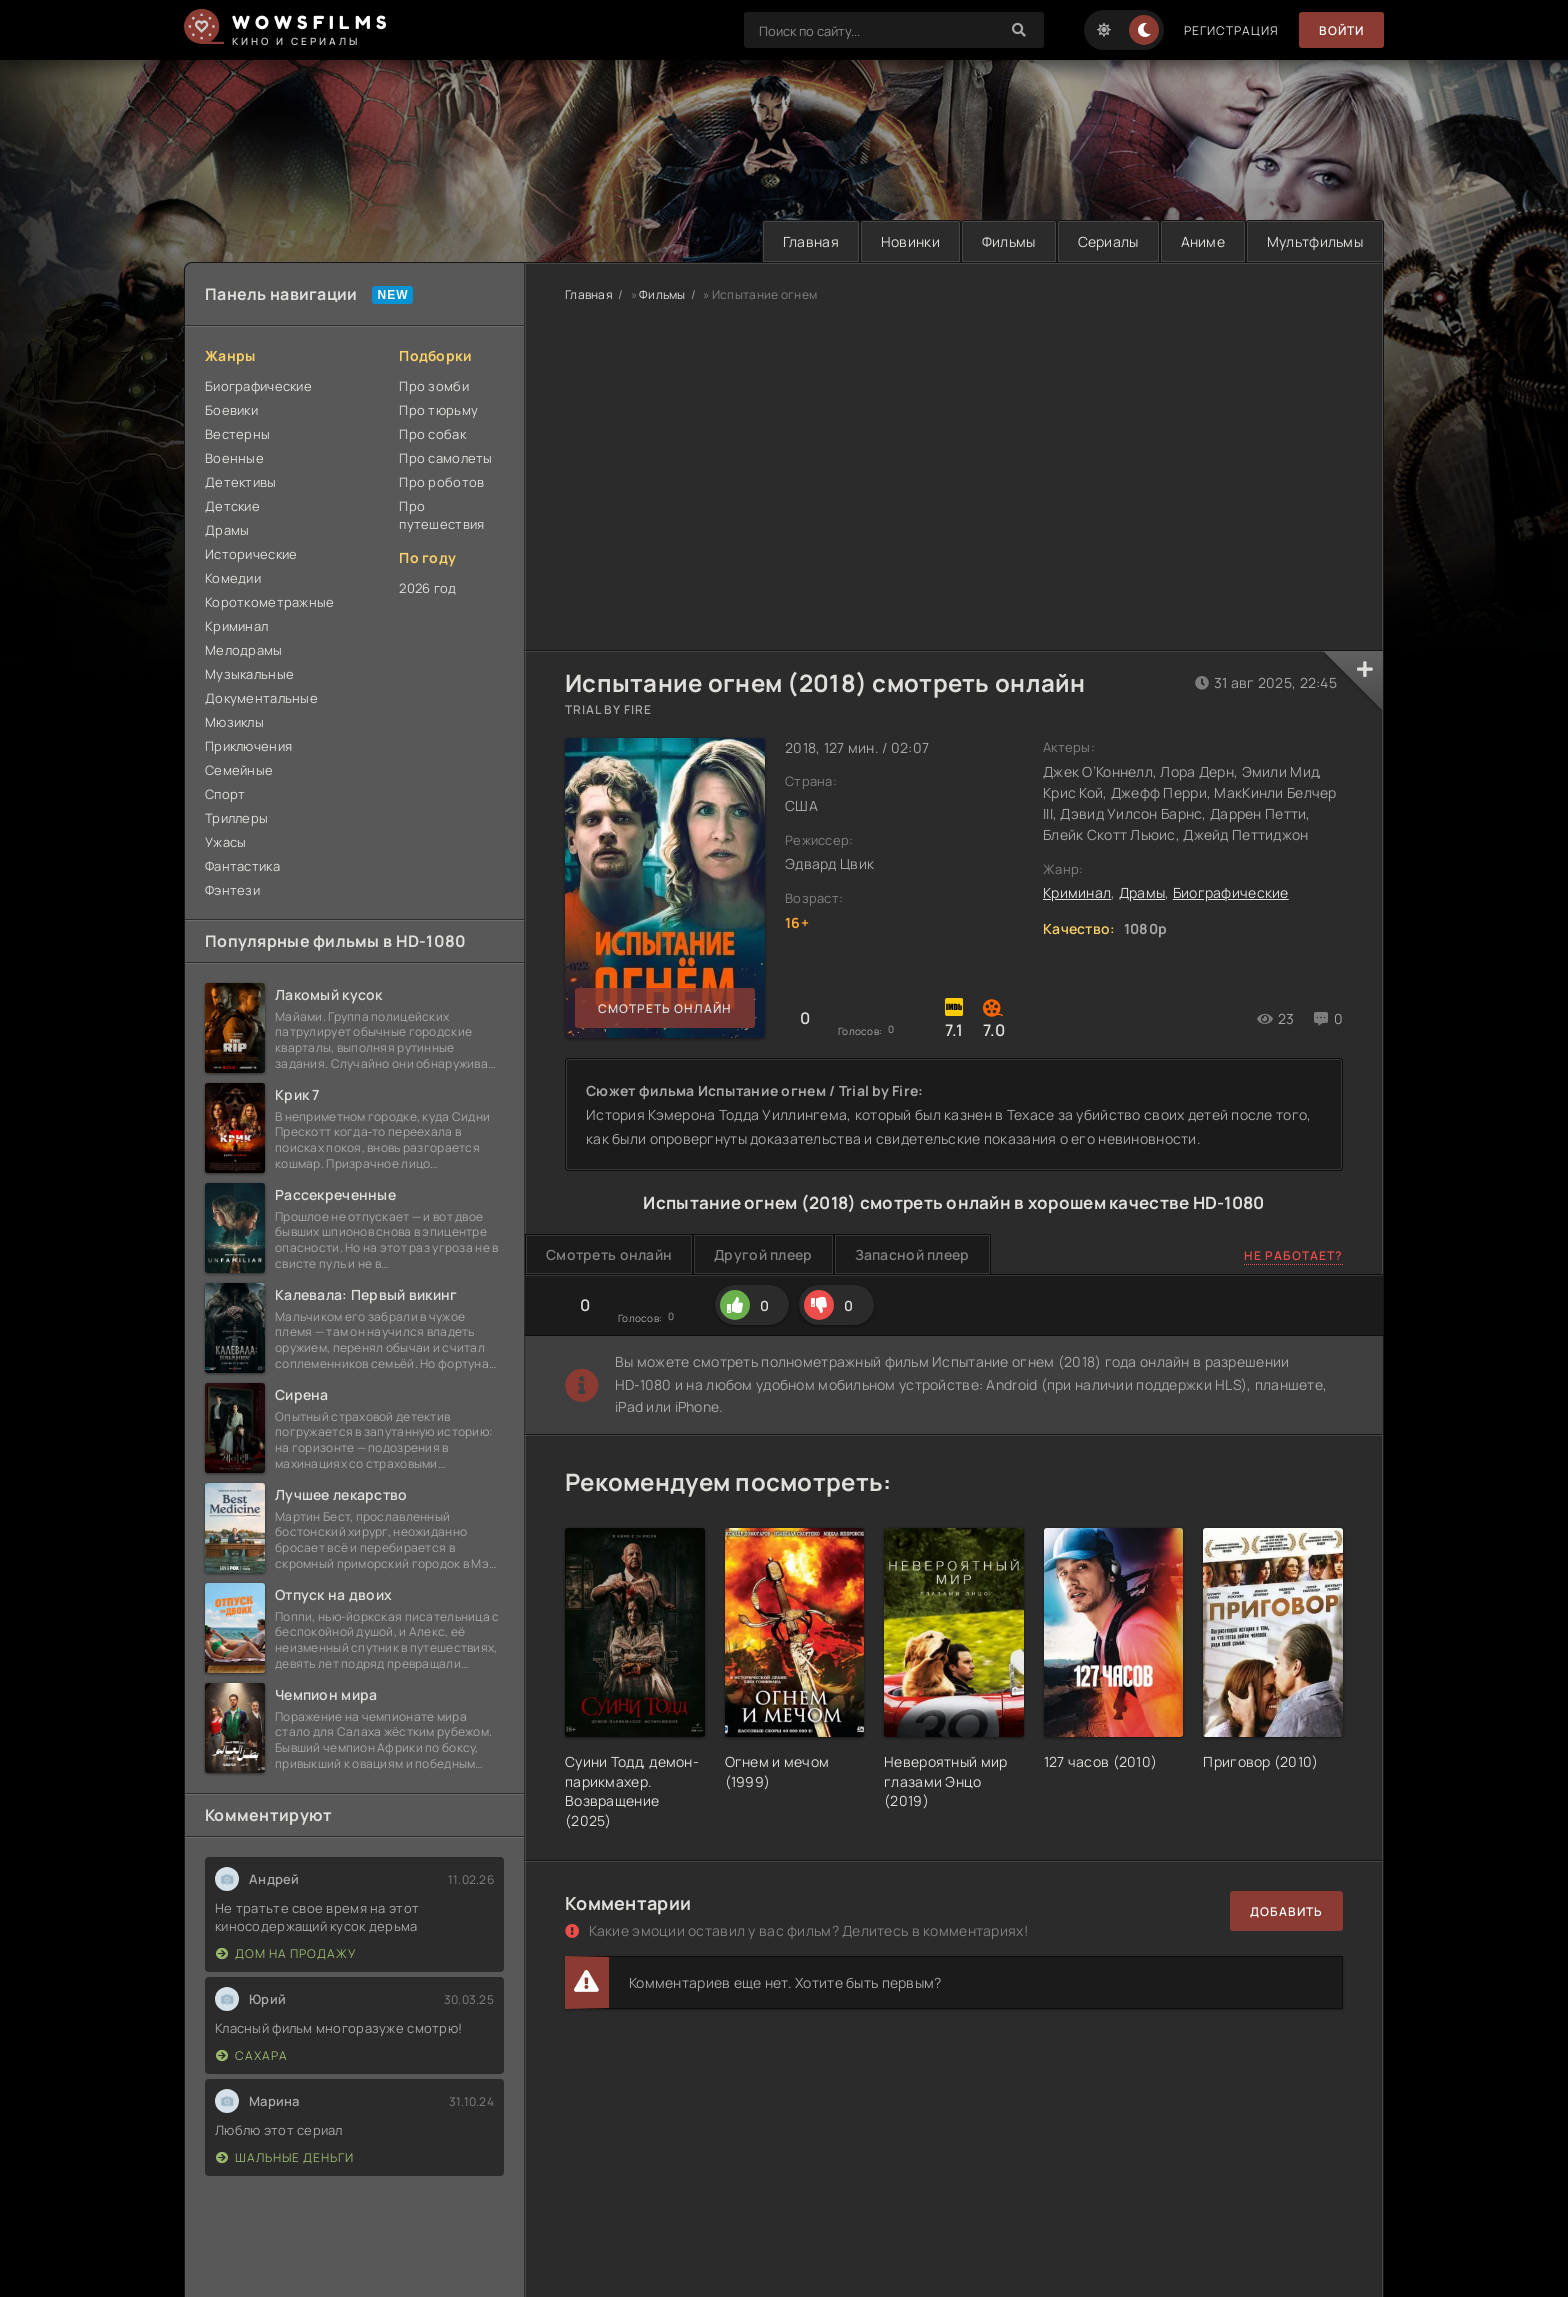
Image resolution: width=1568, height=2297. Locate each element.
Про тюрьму (438, 410)
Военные (234, 458)
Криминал (236, 626)
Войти (1341, 30)
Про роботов (441, 482)
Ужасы (225, 842)
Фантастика (242, 866)
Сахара (252, 2055)
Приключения (248, 746)
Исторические (251, 554)
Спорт (225, 794)
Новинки (910, 241)
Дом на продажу (286, 1953)
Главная (811, 241)
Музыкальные (249, 674)
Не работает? (1293, 1255)
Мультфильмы (1315, 241)
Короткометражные (269, 602)
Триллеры (236, 818)
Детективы (241, 482)
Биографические (258, 386)
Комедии (233, 578)
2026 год (427, 588)
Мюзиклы (234, 722)
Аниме (1203, 241)
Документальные (261, 698)
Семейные (239, 770)
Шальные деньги (285, 2157)
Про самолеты (445, 458)
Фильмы (1009, 241)
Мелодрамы (244, 650)
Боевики (231, 410)
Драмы (227, 530)
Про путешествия (441, 515)
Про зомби (434, 386)
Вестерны (237, 434)
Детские (232, 506)
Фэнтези (232, 890)
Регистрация (1231, 30)
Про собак (432, 434)
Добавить (1286, 1911)
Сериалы (1108, 241)
